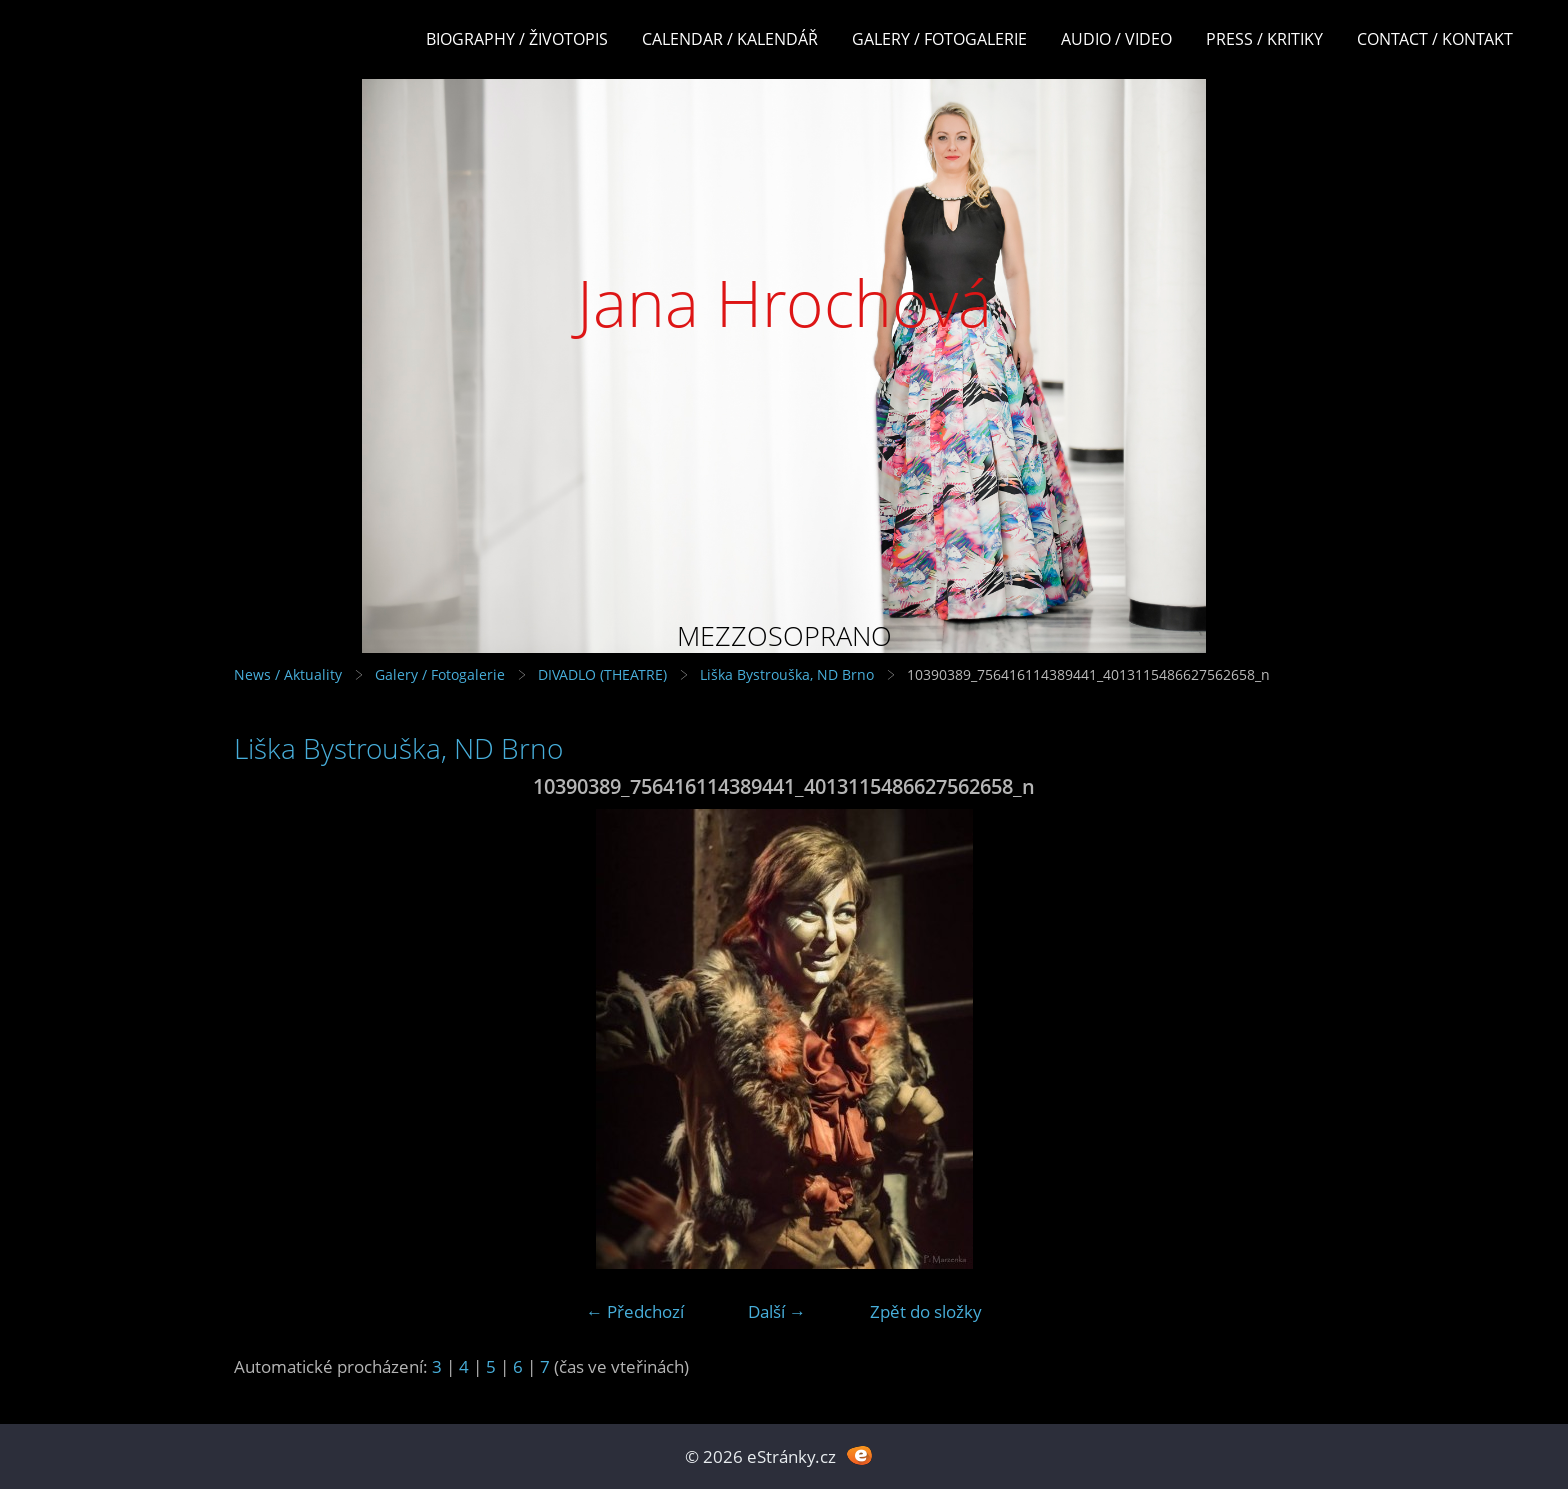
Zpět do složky (926, 1311)
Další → (777, 1311)
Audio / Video (1116, 39)
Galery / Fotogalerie (939, 39)
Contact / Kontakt (1435, 39)
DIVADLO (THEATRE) (602, 674)
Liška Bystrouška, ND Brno (787, 674)
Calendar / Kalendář (730, 39)
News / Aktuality (288, 674)
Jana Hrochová (784, 302)
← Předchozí (635, 1311)
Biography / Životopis (517, 39)
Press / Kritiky (1264, 39)
